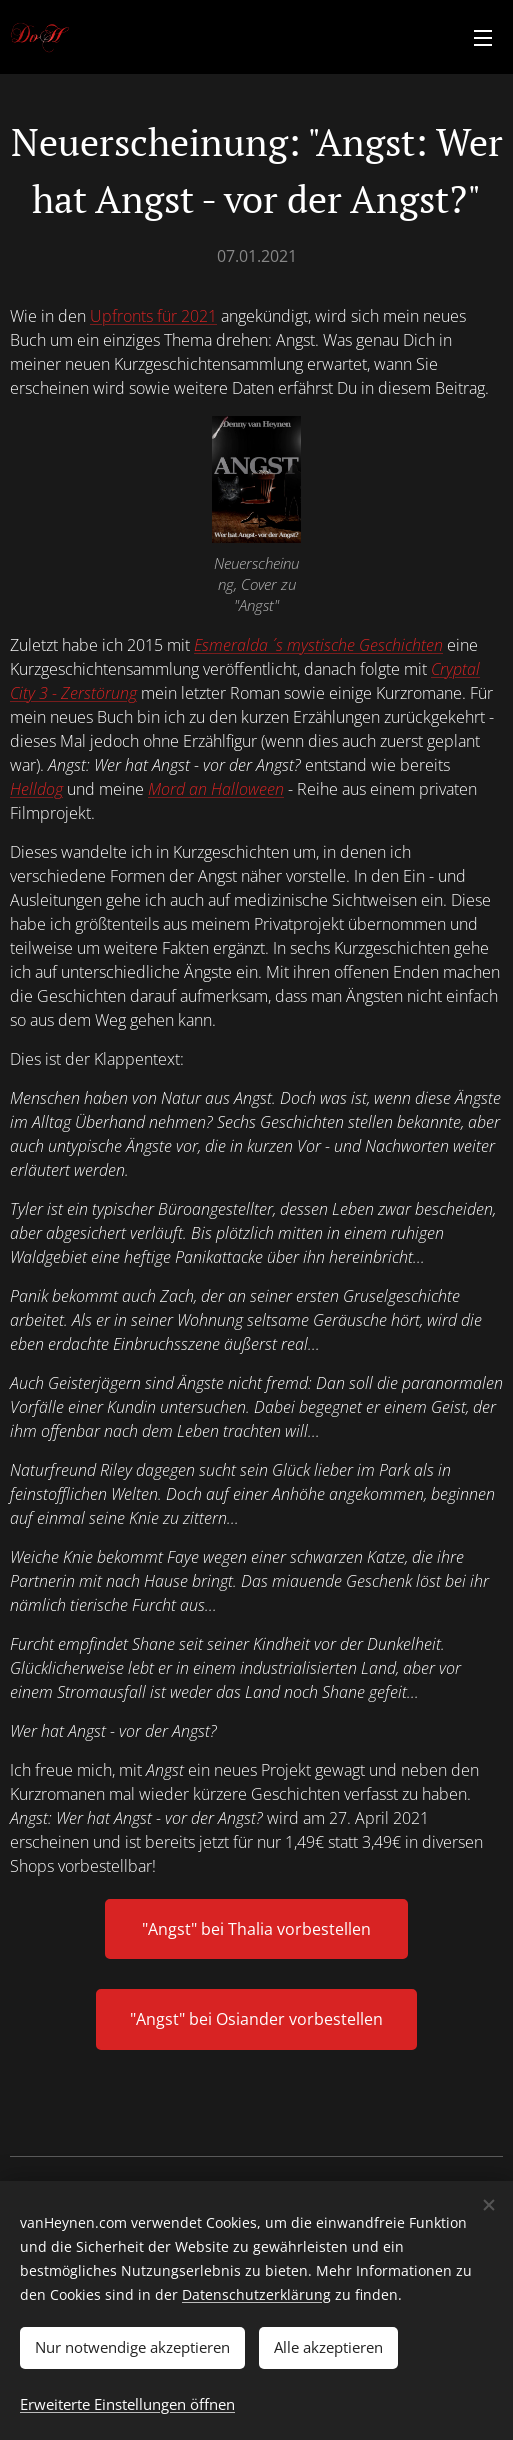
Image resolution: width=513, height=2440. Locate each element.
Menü (483, 38)
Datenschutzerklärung (256, 2294)
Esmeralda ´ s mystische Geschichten (318, 645)
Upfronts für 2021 (153, 316)
